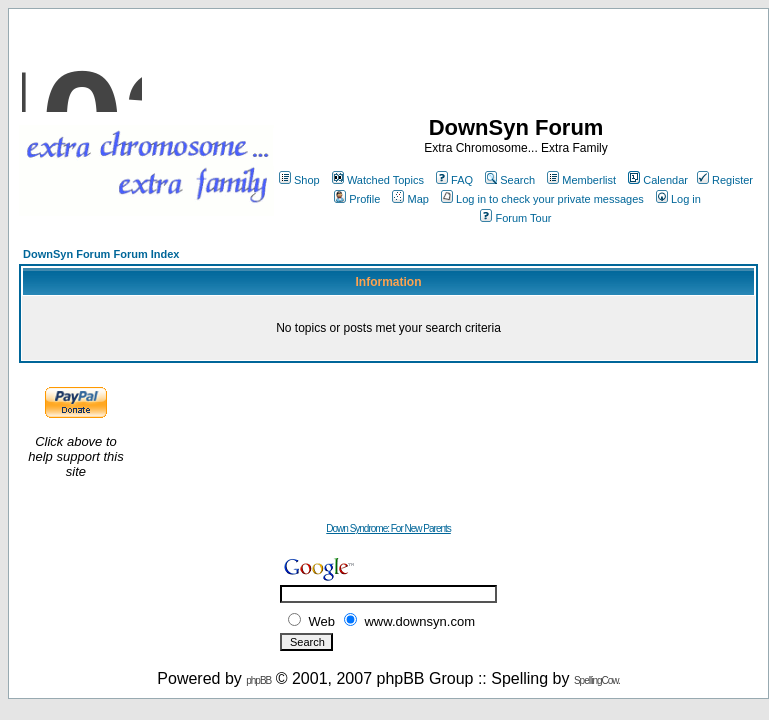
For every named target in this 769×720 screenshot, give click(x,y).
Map (410, 199)
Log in (678, 199)
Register (725, 180)
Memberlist (581, 180)
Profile (357, 199)
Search (510, 180)
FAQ (454, 180)
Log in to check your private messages (542, 199)
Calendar (658, 180)
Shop (299, 180)
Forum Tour (515, 218)
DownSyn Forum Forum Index (101, 254)
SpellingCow (596, 680)
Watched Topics (378, 180)
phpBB (258, 680)
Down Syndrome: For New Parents (388, 528)
